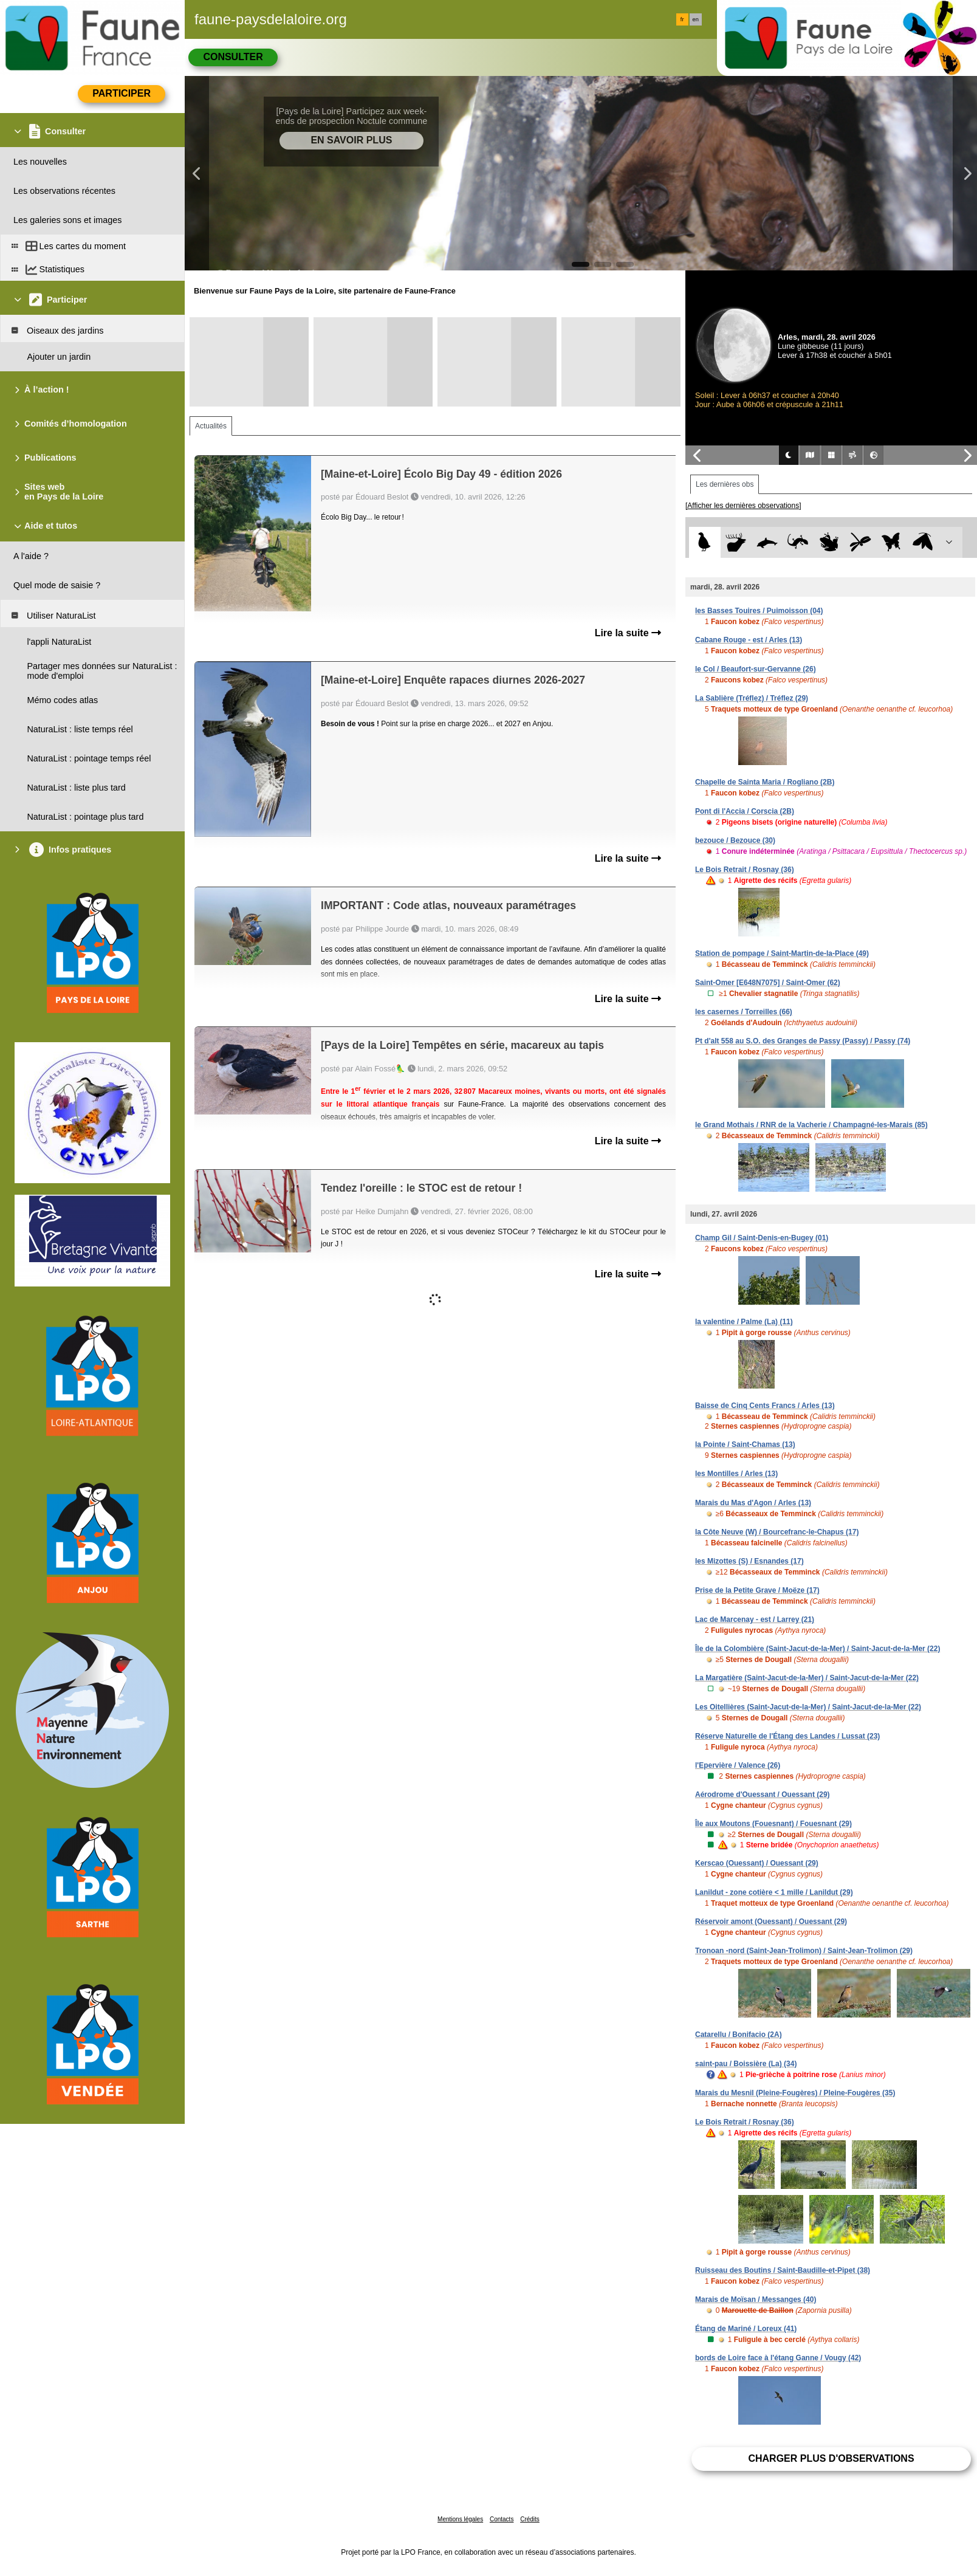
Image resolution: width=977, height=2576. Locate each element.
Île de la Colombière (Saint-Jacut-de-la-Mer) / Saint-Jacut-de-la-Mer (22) (817, 1648)
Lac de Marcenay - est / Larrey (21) (754, 1619)
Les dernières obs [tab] (724, 484)
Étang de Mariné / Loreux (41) (746, 2328)
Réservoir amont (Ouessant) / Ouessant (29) (771, 1921)
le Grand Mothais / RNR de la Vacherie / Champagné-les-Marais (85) (811, 1125)
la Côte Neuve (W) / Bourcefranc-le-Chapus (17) (777, 1532)
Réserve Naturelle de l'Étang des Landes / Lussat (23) (787, 1736)
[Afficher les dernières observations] (743, 505)
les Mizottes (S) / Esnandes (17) (749, 1561)
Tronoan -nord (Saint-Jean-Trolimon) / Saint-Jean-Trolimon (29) (804, 1950)
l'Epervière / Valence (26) (737, 1765)
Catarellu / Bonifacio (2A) (738, 2034)
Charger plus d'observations (831, 2458)
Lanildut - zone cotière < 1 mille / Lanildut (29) (774, 1892)
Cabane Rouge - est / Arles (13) (748, 640)
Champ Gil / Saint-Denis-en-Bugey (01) (761, 1238)
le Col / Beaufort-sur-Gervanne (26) (755, 669)
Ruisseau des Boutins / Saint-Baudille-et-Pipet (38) (782, 2270)
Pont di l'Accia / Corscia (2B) (744, 811)
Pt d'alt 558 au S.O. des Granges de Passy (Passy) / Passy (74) (802, 1041)
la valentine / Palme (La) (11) (744, 1321)
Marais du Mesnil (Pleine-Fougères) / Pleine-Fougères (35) (795, 2093)
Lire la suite (628, 633)
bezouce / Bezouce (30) (735, 840)
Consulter (232, 57)
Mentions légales (460, 2519)
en (696, 19)
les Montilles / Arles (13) (736, 1473)
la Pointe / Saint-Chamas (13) (745, 1444)
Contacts (501, 2519)
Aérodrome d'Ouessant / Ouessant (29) (762, 1794)
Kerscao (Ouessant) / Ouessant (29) (756, 1863)
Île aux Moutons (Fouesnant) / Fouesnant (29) (773, 1823)
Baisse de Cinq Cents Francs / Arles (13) (765, 1405)
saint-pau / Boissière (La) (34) (746, 2063)
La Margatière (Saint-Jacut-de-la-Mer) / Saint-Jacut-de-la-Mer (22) (807, 1678)
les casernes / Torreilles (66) (743, 1012)
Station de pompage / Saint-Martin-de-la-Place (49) (782, 953)
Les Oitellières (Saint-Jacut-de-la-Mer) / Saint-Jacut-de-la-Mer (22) (808, 1707)
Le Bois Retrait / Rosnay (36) (744, 869)
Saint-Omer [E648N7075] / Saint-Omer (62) (767, 982)
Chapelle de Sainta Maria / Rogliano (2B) (764, 782)
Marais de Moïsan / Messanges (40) (755, 2299)
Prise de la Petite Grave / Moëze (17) (757, 1590)
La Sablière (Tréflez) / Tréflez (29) (751, 698)
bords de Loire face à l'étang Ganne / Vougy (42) (778, 2358)
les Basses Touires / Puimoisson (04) (759, 610)
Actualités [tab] (211, 426)
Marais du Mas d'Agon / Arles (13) (753, 1503)
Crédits (530, 2519)
